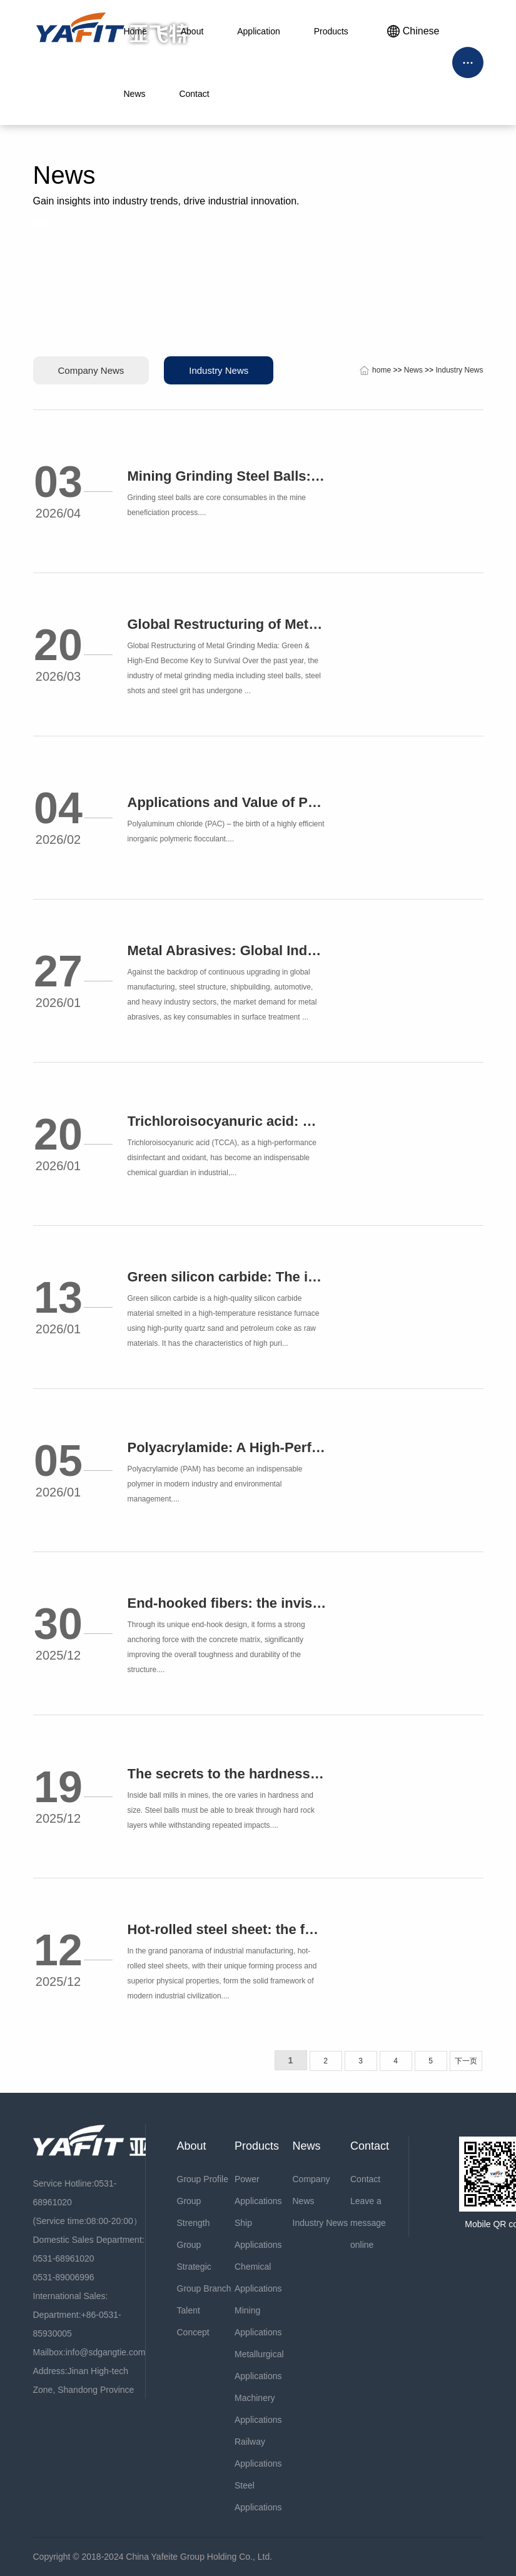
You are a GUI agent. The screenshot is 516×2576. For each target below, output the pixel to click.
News (413, 370)
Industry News (218, 370)
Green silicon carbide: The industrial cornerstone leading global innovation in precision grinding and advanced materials (227, 1277)
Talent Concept (193, 2321)
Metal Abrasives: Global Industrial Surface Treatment (227, 950)
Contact (365, 2179)
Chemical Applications (258, 2277)
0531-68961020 (63, 2258)
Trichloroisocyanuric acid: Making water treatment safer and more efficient (227, 1121)
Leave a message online (368, 2223)
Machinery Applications (258, 2409)
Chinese (413, 31)
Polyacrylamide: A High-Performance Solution (227, 1447)
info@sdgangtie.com (106, 2352)
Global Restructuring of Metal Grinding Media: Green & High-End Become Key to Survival (227, 624)
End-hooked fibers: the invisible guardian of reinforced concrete (227, 1603)
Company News (91, 370)
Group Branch (204, 2288)
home (381, 370)
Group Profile (202, 2179)
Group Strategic (194, 2256)
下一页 (466, 2061)
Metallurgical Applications (259, 2365)
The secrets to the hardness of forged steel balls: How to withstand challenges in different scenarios (227, 1774)
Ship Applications (258, 2234)
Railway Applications (258, 2452)
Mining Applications (258, 2321)
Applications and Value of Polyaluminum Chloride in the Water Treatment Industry (227, 802)
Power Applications (258, 2190)
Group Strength (193, 2212)
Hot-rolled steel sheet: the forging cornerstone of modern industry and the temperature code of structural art (227, 1929)
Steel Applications (258, 2496)
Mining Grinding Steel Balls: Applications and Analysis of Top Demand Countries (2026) (227, 476)
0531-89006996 (63, 2277)
